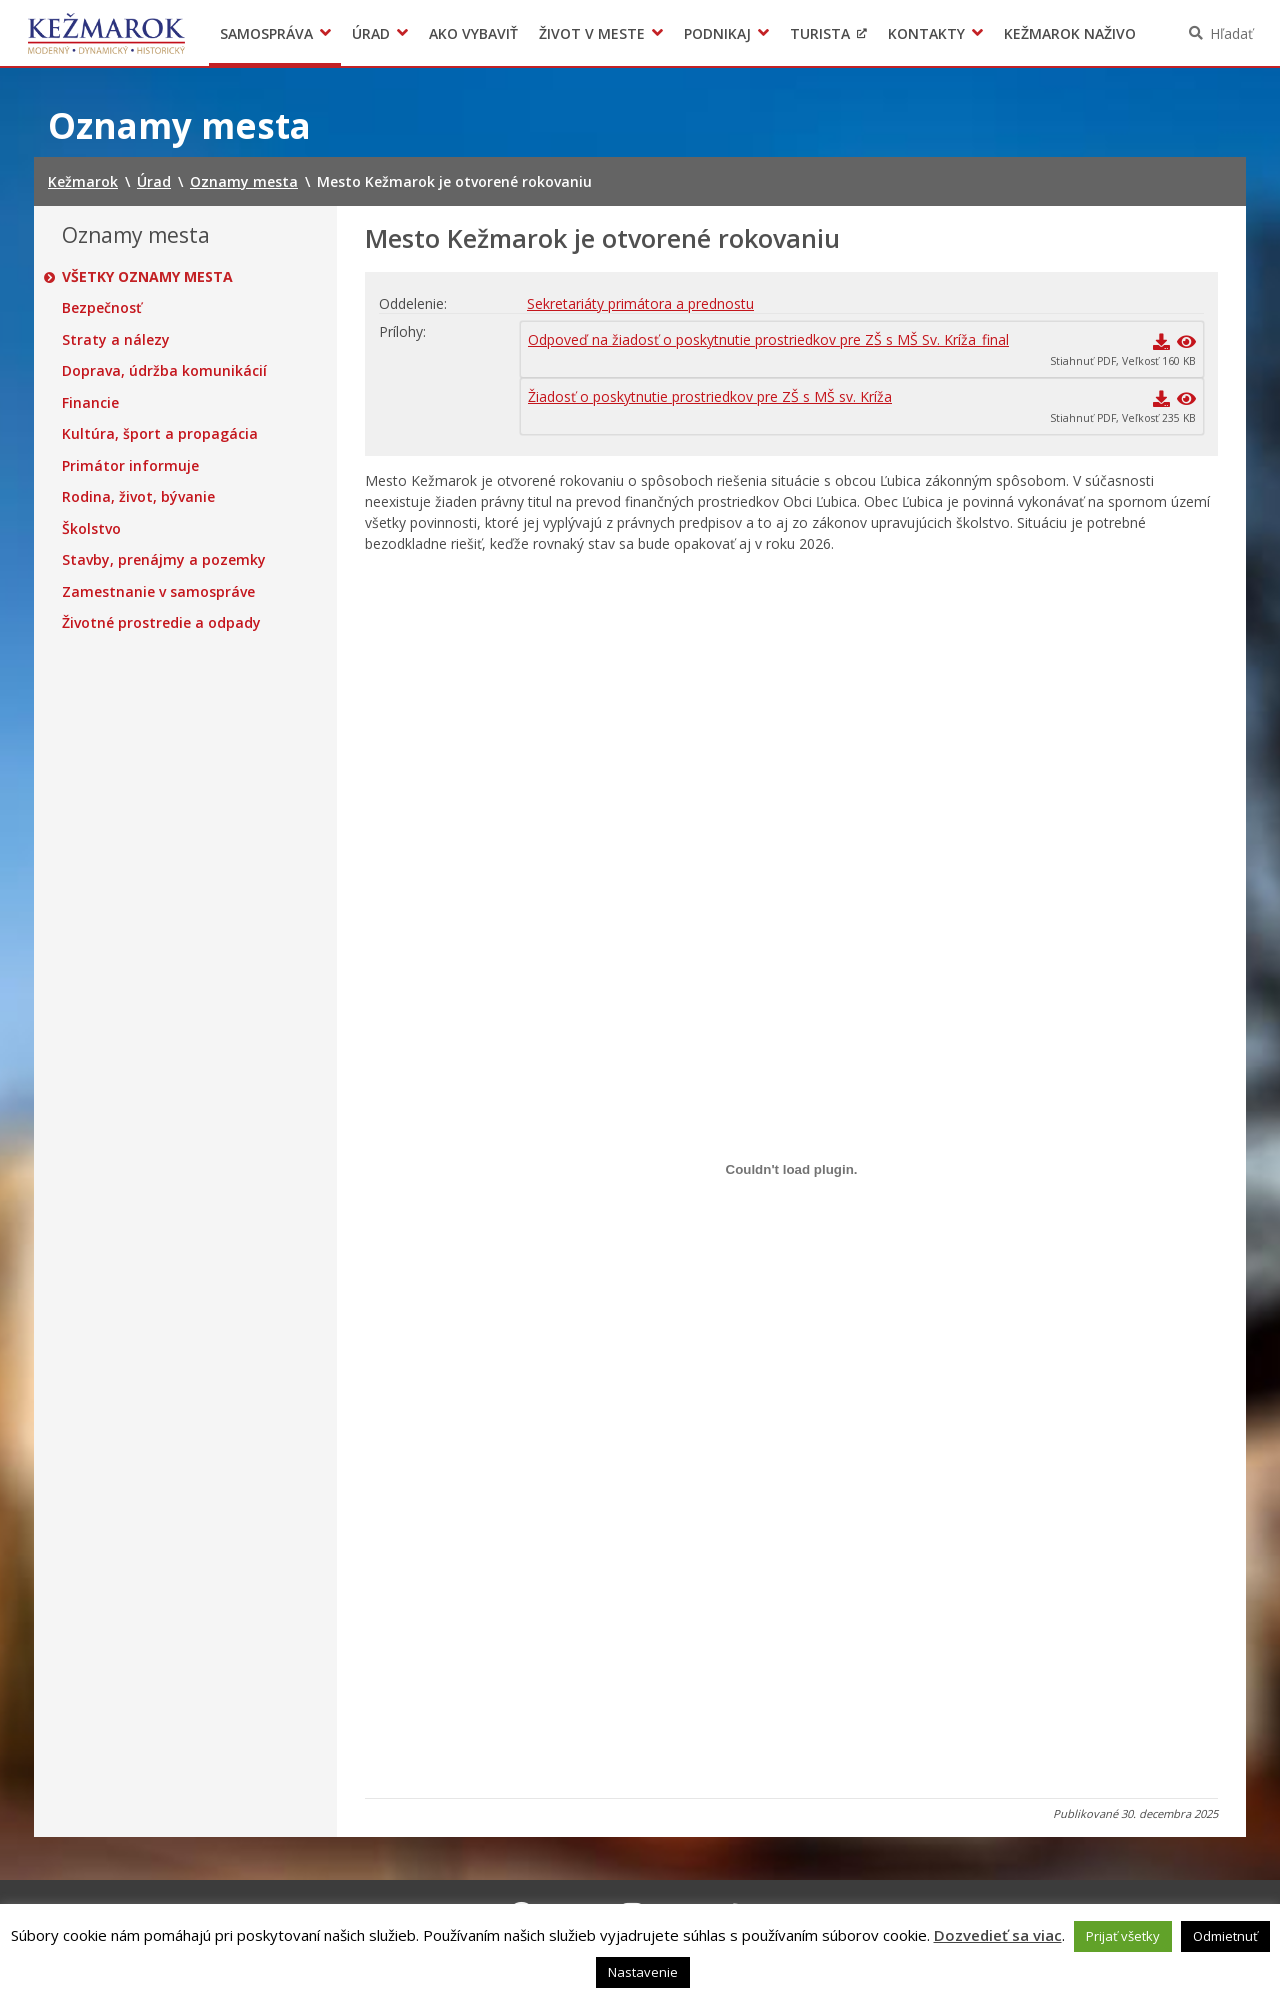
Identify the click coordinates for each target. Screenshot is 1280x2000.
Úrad (371, 33)
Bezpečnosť (102, 308)
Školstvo (91, 529)
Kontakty (926, 33)
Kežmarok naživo (1070, 33)
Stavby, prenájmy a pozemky (164, 560)
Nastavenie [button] (643, 1972)
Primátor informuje (130, 466)
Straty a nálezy (116, 340)
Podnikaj (717, 33)
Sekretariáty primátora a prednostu (640, 303)
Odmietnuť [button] (1225, 1936)
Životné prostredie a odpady (161, 623)
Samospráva (266, 33)
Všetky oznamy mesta (147, 277)
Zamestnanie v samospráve (158, 592)
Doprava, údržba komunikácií (164, 371)
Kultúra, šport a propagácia (160, 434)
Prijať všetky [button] (1123, 1936)
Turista (820, 33)
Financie (90, 403)
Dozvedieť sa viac (998, 1935)
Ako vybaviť (473, 33)
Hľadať (1231, 33)
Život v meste (592, 33)
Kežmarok (106, 33)
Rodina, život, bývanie (138, 497)
